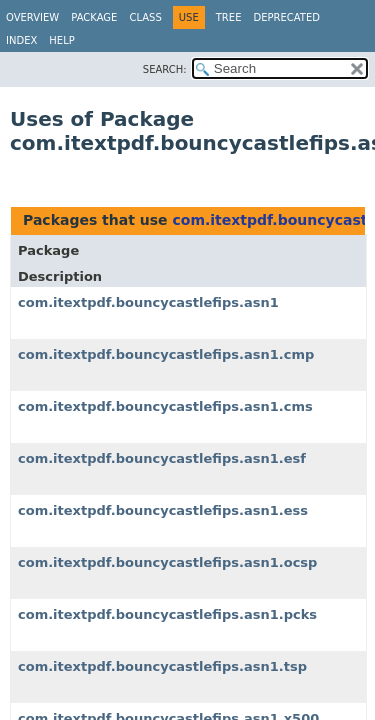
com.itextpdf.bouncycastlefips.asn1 (148, 302)
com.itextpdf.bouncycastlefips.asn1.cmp (166, 354)
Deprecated (286, 17)
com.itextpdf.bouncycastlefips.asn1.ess (163, 510)
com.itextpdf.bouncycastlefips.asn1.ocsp (167, 562)
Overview (32, 17)
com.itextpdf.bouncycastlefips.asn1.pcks (167, 614)
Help (61, 40)
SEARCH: (165, 69)
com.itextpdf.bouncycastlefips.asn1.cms (165, 406)
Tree (229, 17)
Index (21, 40)
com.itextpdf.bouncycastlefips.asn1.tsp (162, 666)
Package (94, 17)
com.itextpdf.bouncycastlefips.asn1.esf (162, 458)
